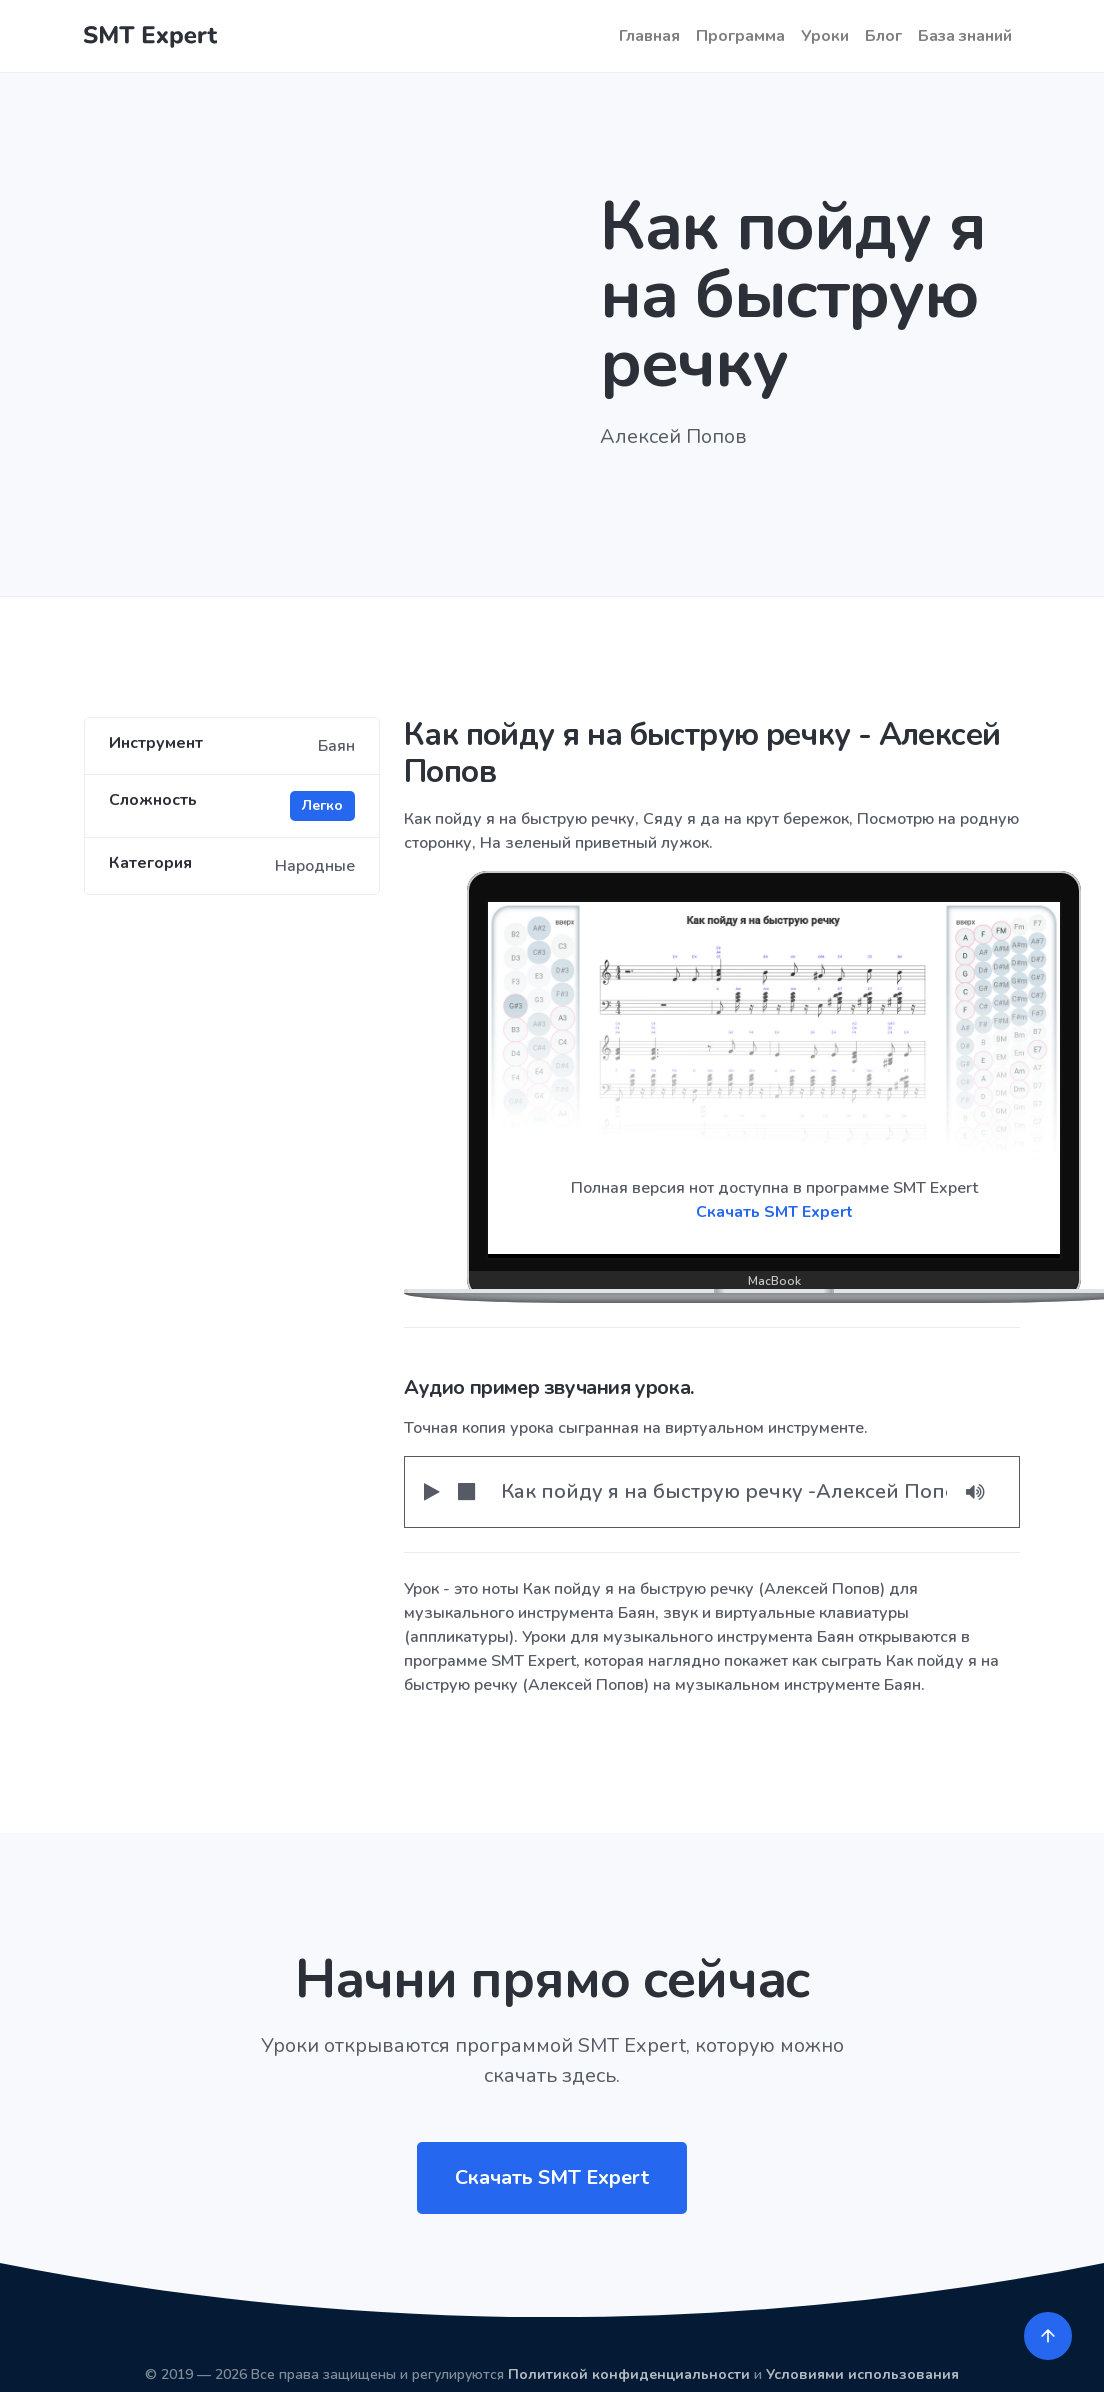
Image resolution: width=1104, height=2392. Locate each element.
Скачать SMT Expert (774, 1212)
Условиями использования (862, 2374)
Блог (883, 36)
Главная (649, 36)
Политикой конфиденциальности (629, 2374)
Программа (740, 36)
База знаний (965, 36)
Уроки (825, 36)
